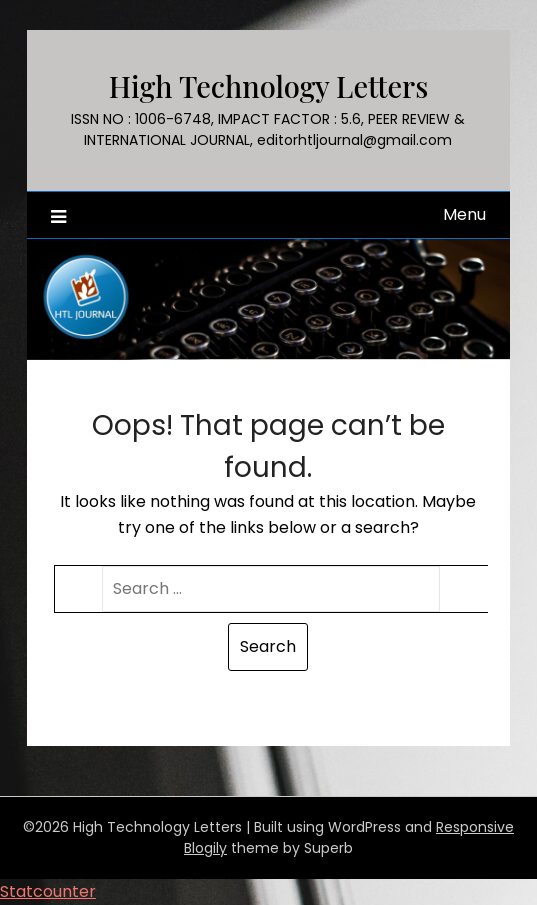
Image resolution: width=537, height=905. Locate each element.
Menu (464, 214)
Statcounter (48, 891)
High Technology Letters (269, 86)
